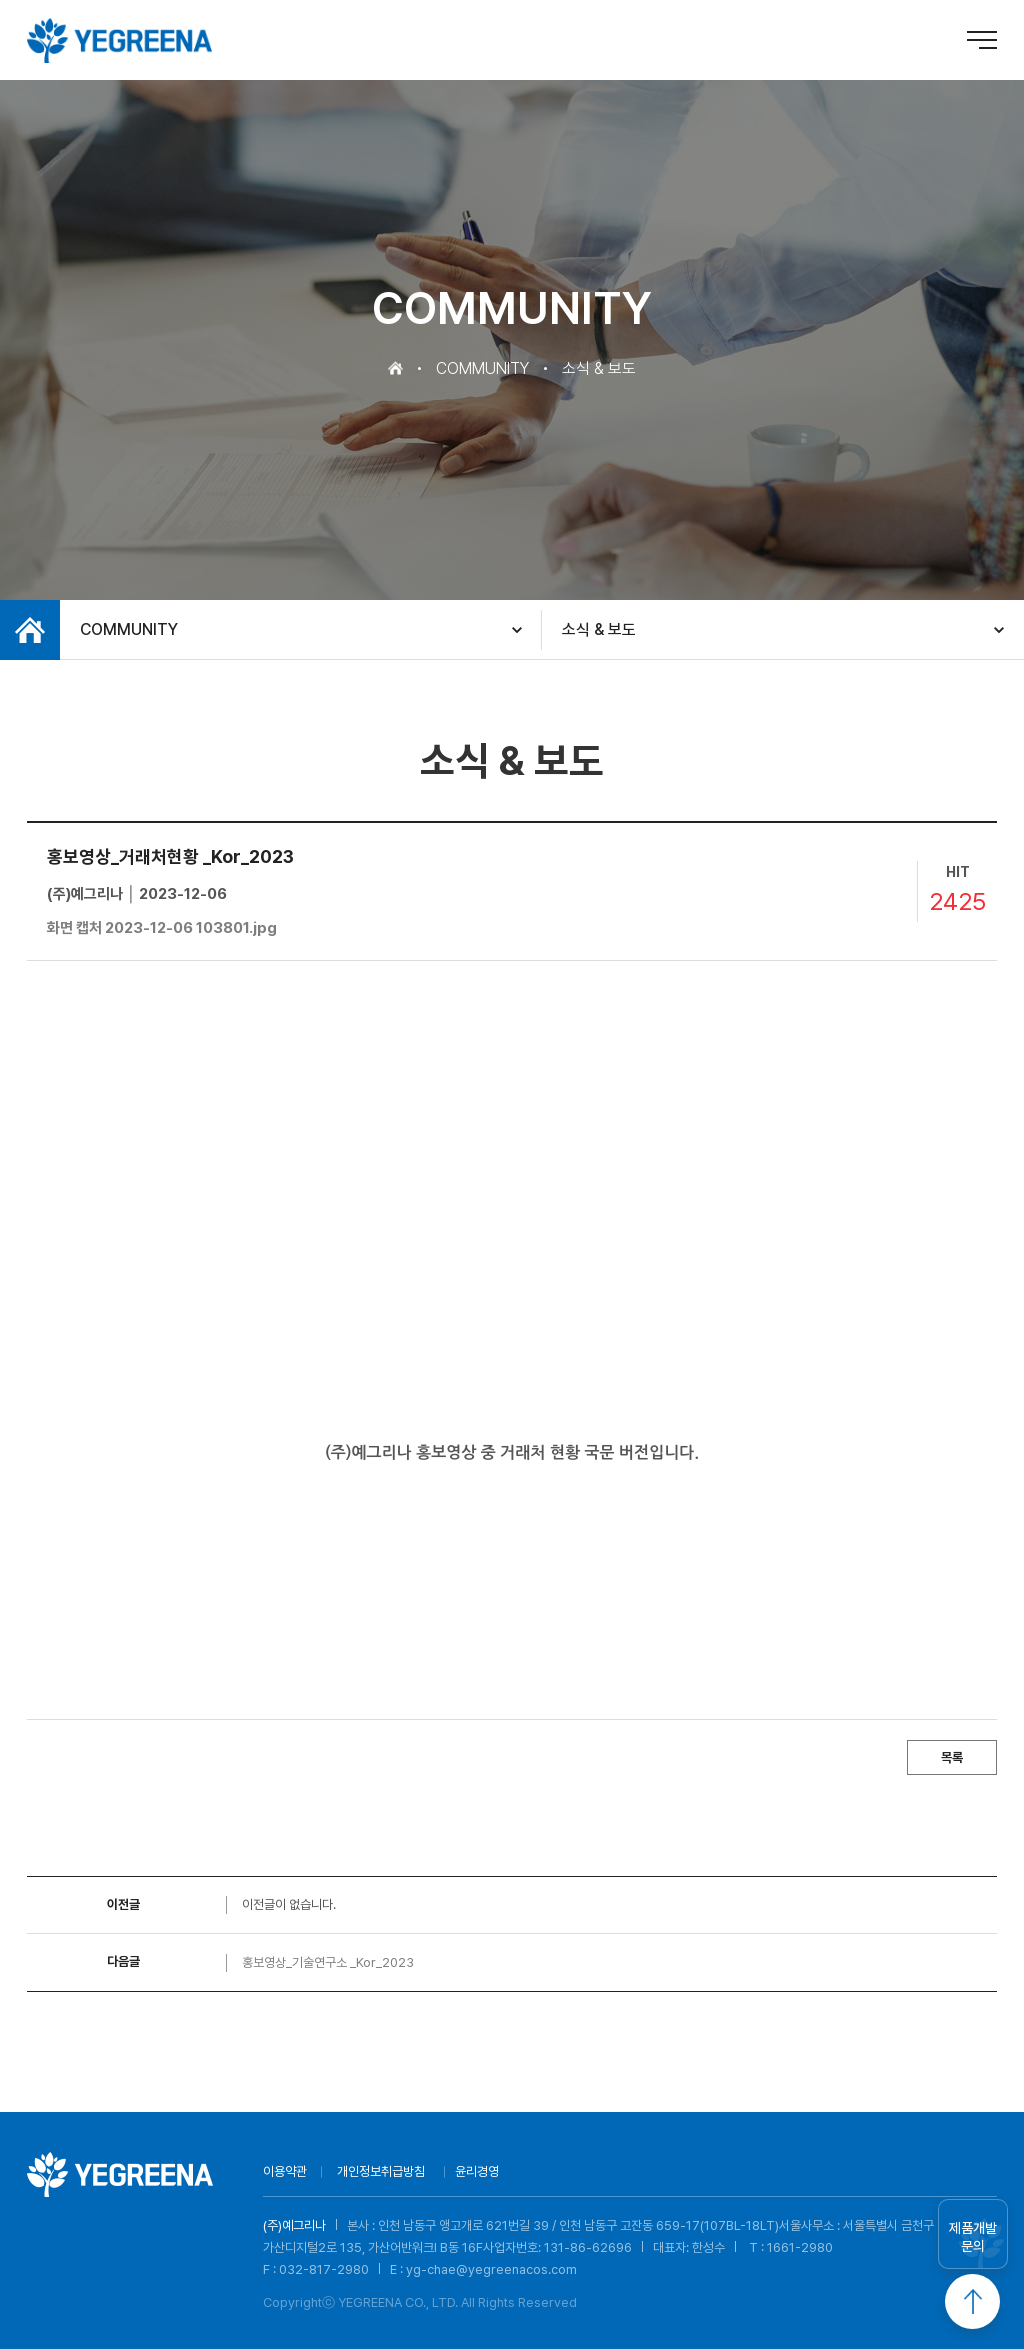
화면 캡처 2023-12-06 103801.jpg (162, 928)
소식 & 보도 (599, 629)
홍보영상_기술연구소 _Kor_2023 (328, 1962)
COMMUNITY (129, 629)
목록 (952, 1757)
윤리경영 (477, 2171)
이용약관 (285, 2171)
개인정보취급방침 (381, 2171)
